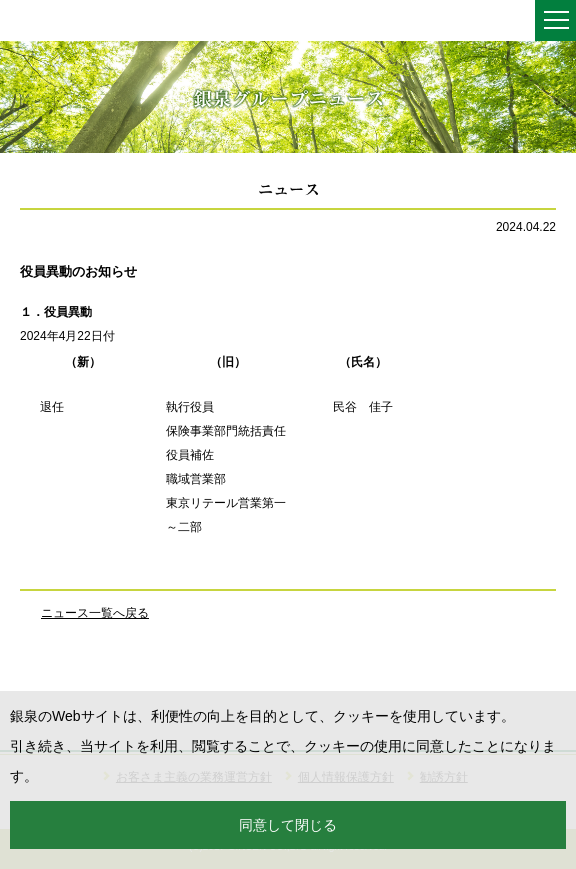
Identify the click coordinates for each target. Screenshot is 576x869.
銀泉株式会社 (60, 22)
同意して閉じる (288, 825)
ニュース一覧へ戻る (95, 613)
